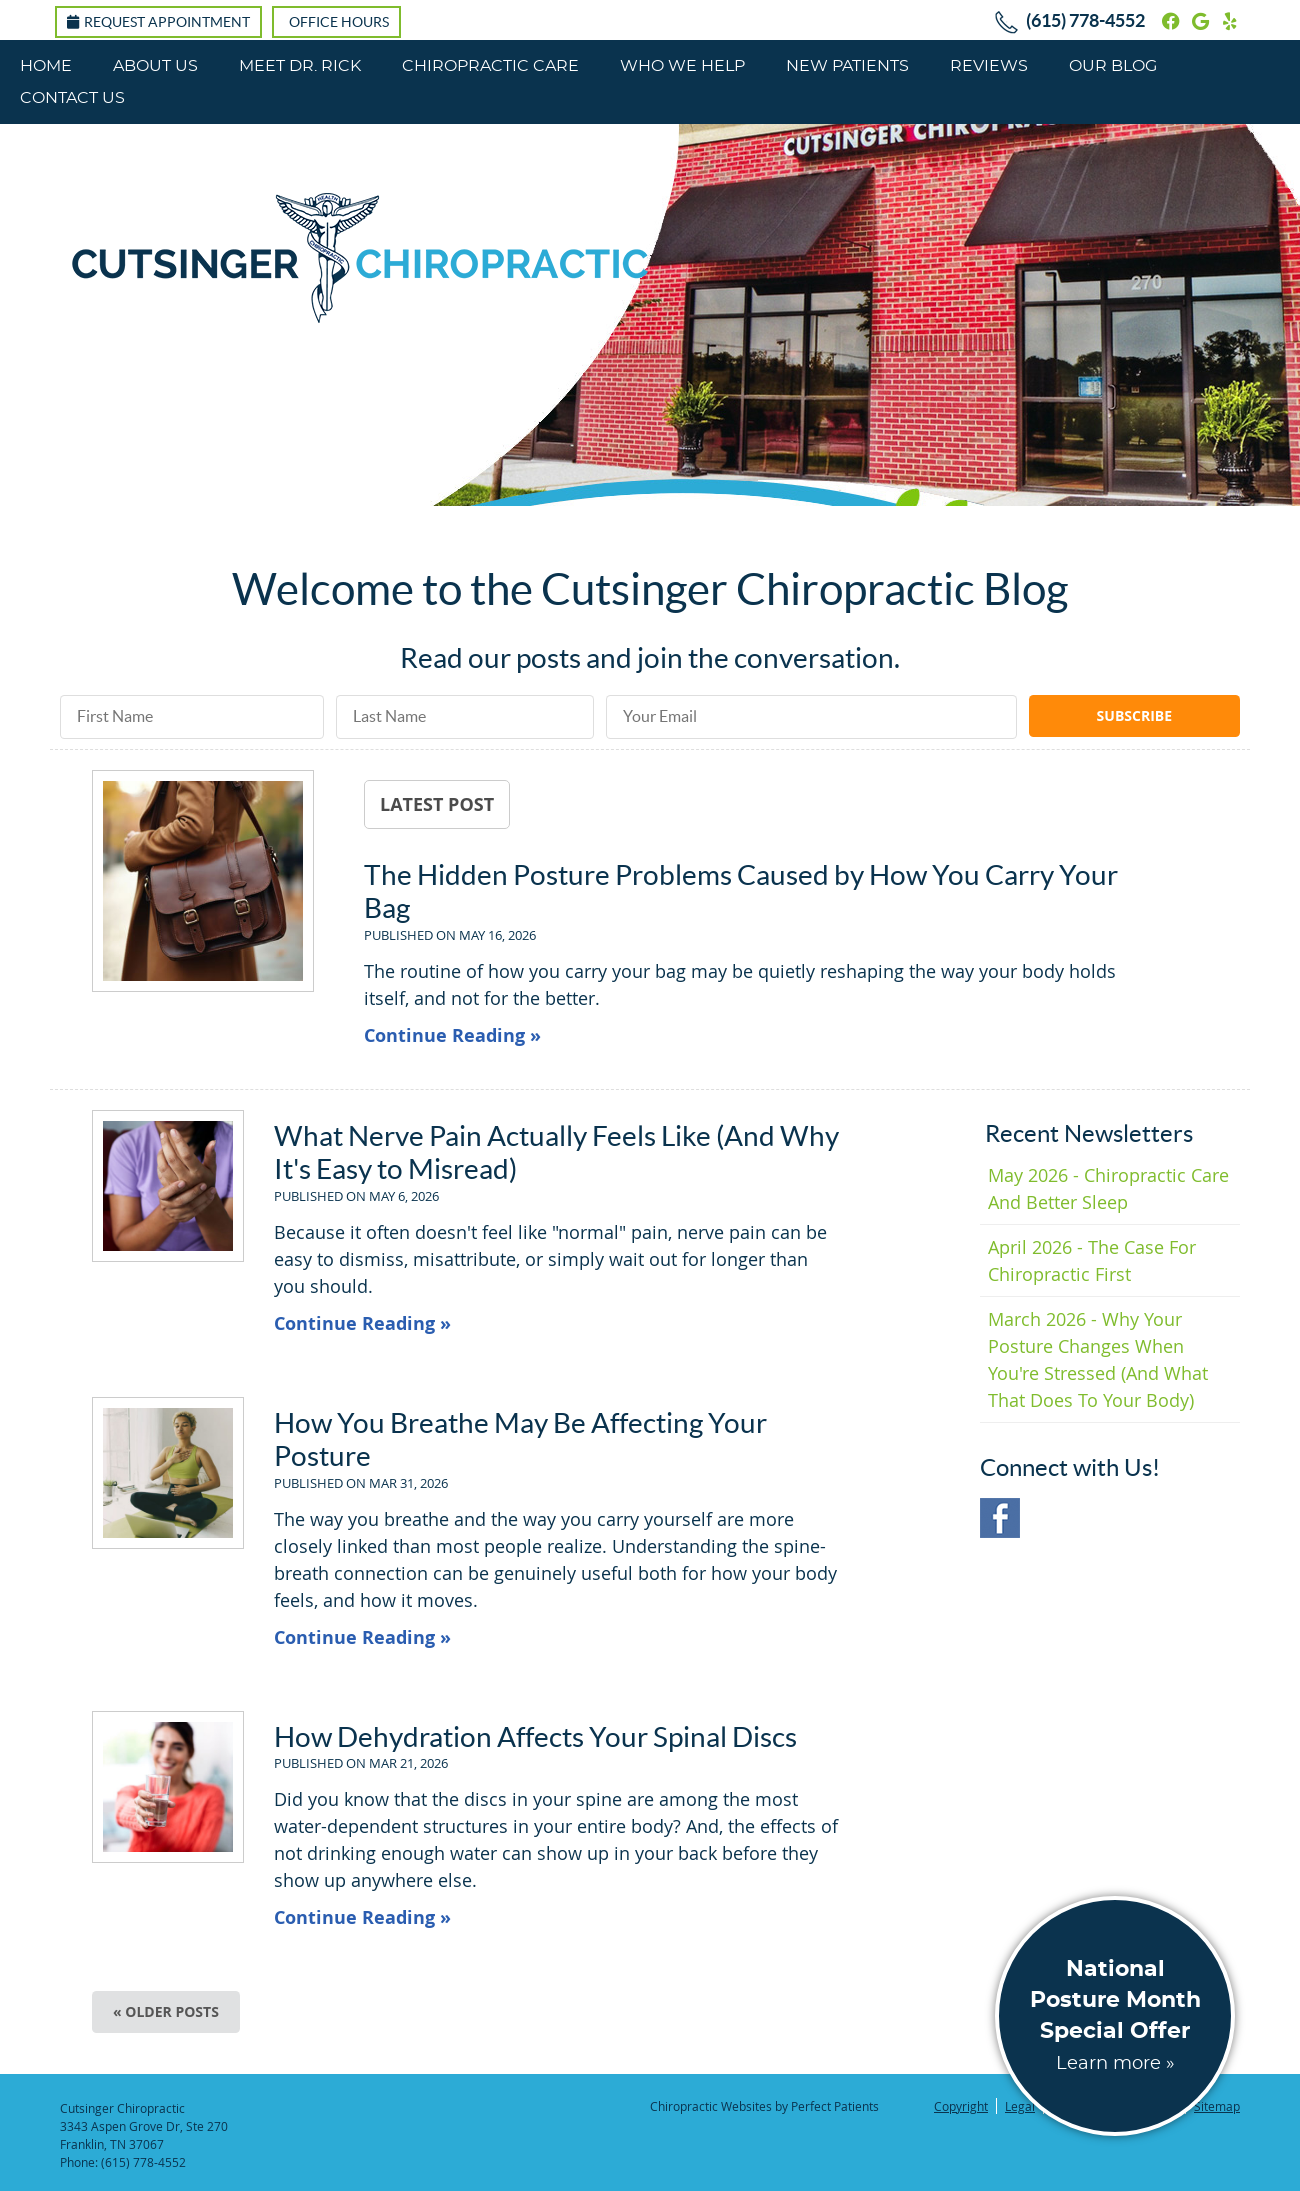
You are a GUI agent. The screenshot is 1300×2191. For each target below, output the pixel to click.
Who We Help (682, 66)
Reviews (989, 66)
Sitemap (1217, 2106)
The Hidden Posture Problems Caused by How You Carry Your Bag (741, 892)
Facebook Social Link (1000, 1518)
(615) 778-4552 (1085, 20)
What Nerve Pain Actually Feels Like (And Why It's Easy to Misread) (556, 1153)
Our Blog (1113, 66)
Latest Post (437, 804)
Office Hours (339, 22)
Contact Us (72, 98)
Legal (1020, 2106)
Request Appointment (158, 22)
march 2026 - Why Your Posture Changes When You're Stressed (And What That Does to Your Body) (1098, 1359)
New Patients (847, 66)
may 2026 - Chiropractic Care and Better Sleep (1108, 1188)
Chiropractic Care (490, 66)
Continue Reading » (452, 1035)
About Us (155, 66)
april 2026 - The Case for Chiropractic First (1092, 1260)
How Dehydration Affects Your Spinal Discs (535, 1737)
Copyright (961, 2106)
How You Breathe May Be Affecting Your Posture (520, 1440)
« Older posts (166, 2011)
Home (46, 66)
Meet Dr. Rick (300, 66)
